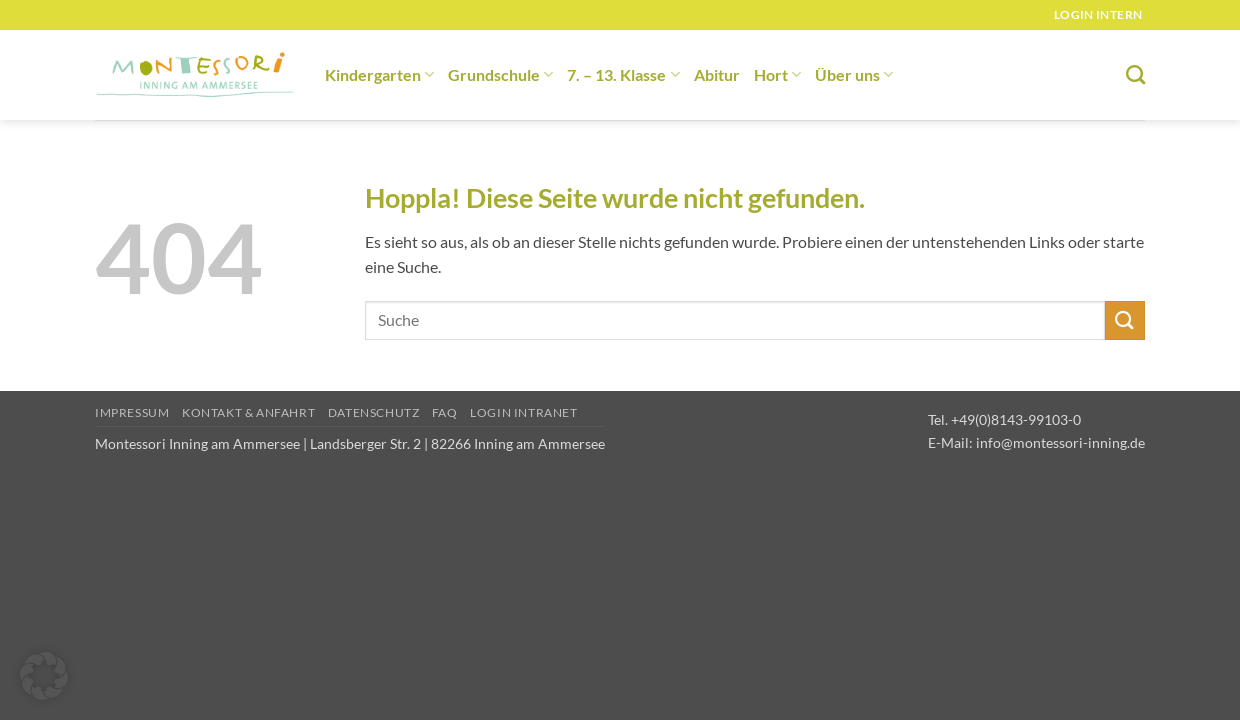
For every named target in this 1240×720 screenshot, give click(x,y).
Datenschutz (374, 412)
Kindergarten (379, 74)
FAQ (445, 412)
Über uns (854, 74)
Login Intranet (524, 412)
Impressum (132, 412)
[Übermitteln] (1125, 320)
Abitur (717, 74)
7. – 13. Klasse (623, 74)
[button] (44, 676)
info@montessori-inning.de (1060, 442)
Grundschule (500, 74)
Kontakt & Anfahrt (248, 412)
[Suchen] (1135, 74)
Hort (777, 74)
